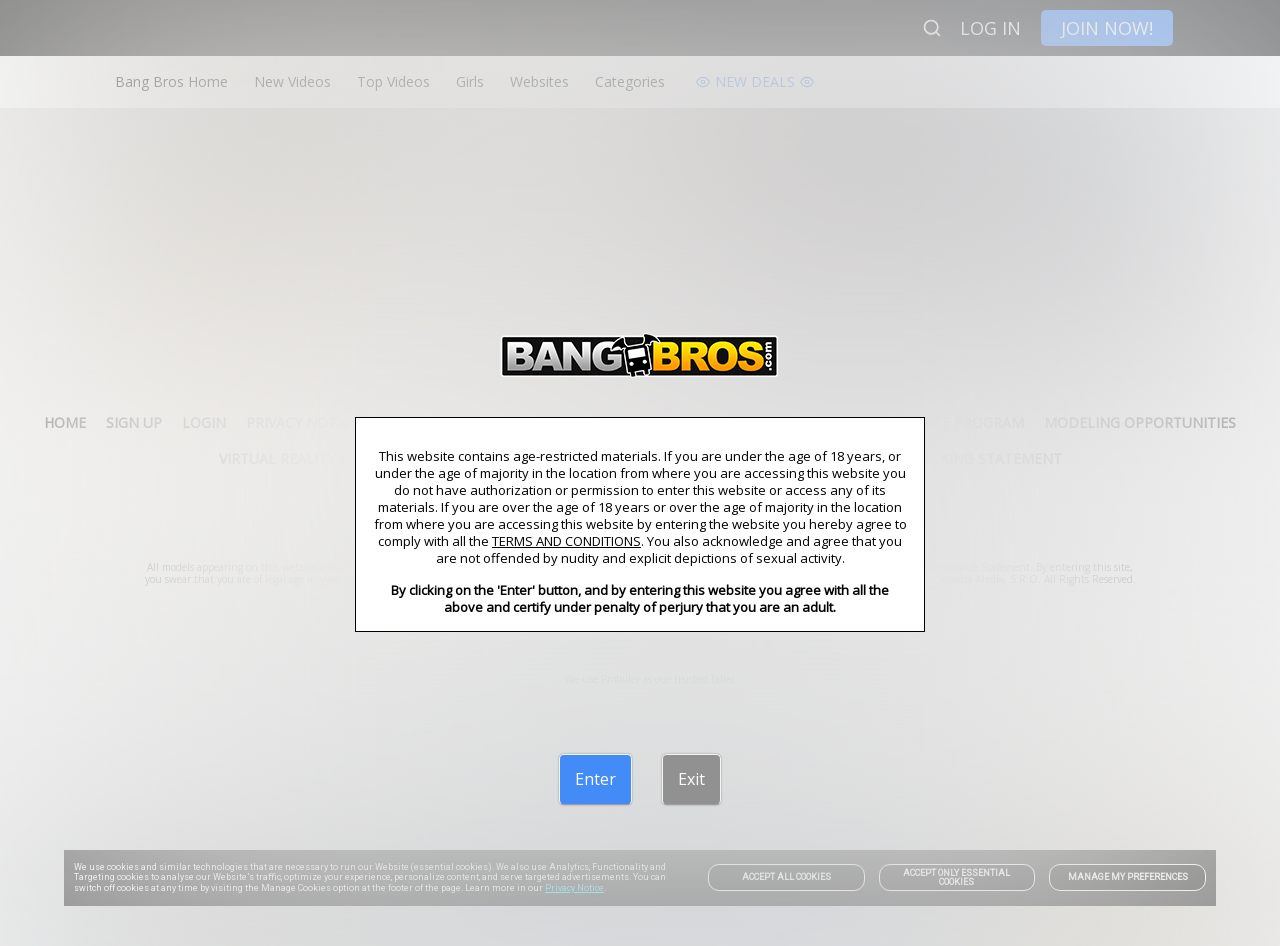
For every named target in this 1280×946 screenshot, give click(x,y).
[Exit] (691, 779)
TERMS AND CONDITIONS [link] (566, 541)
